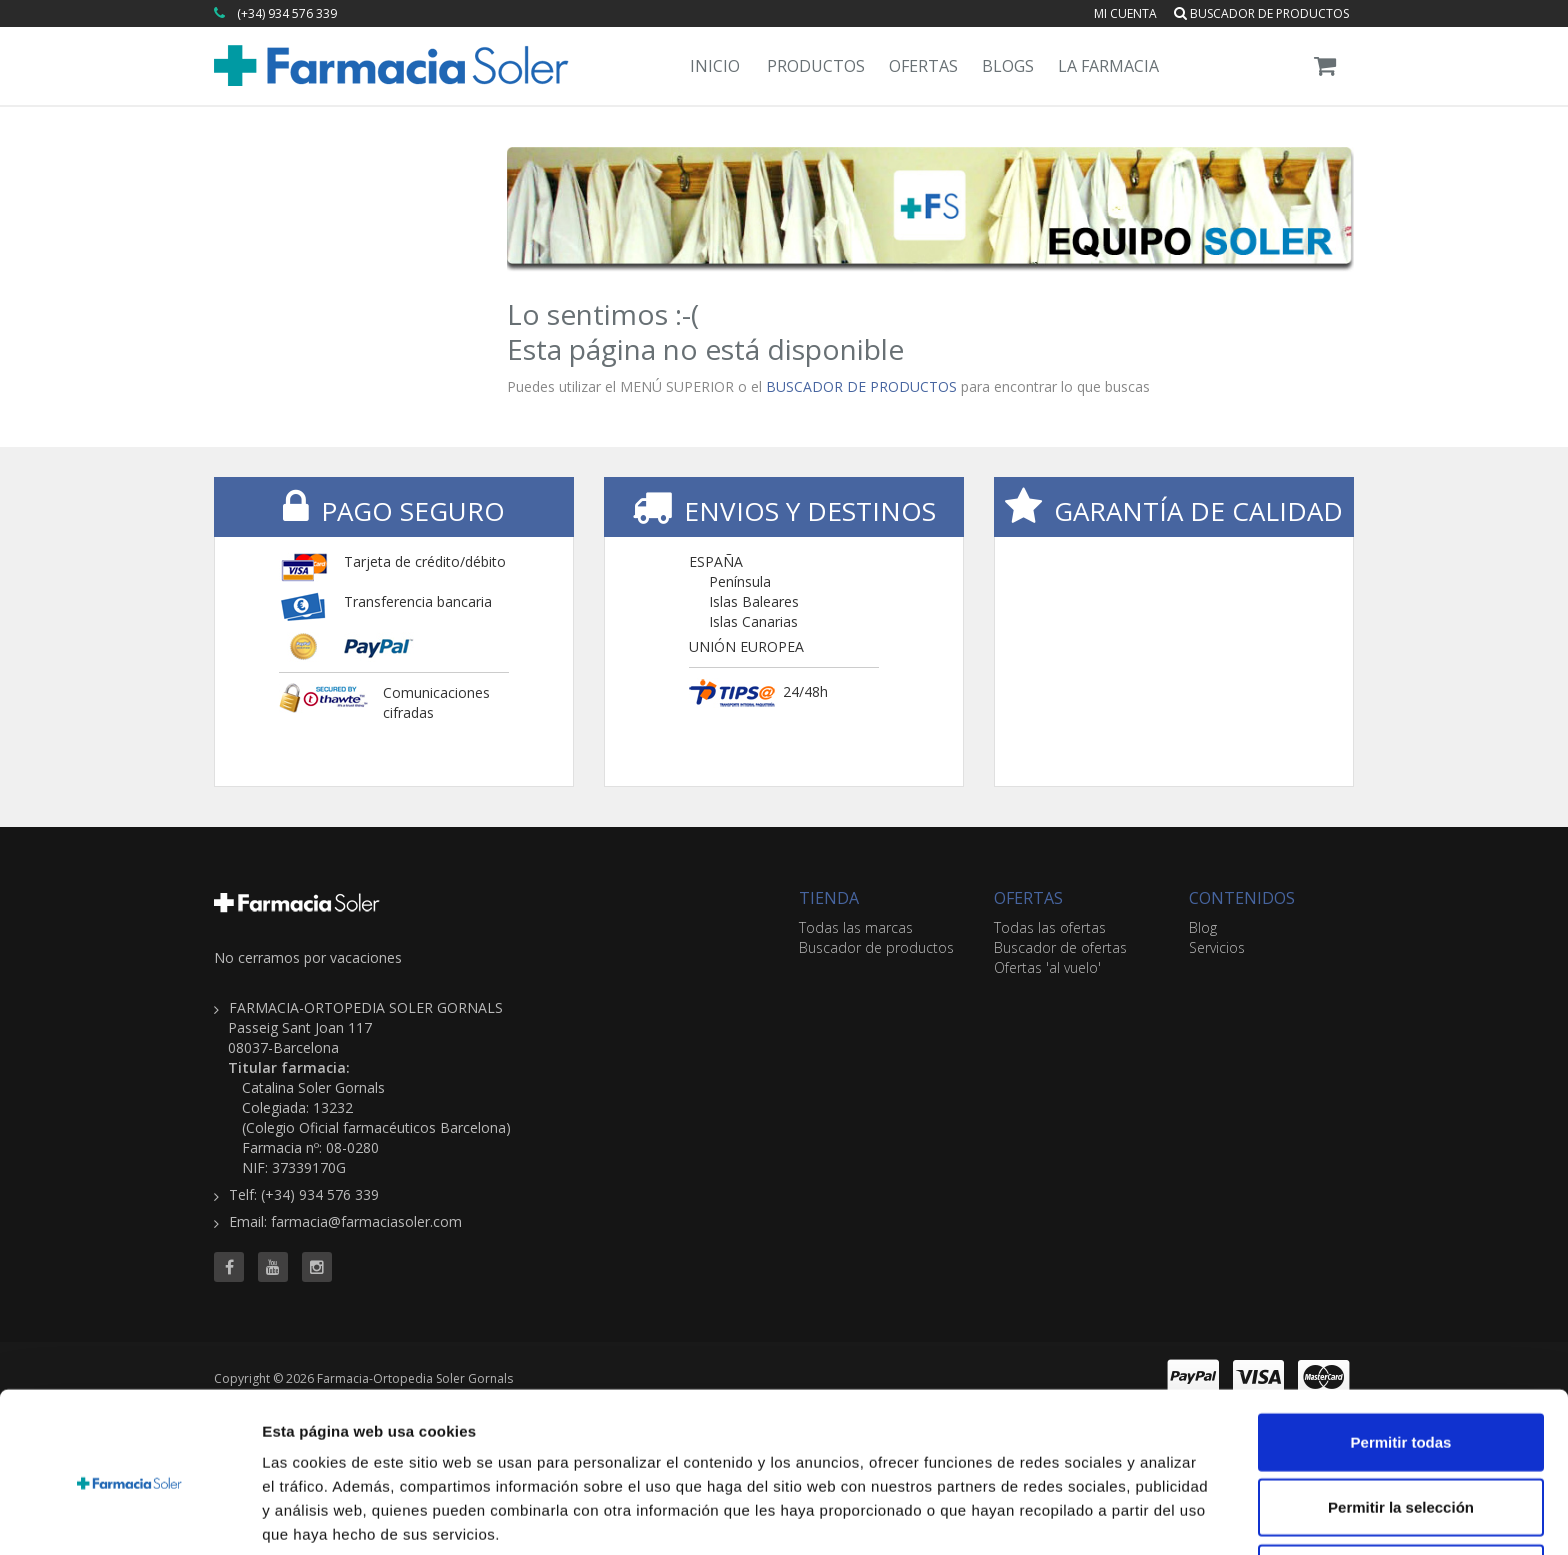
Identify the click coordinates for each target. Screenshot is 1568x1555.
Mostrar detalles (1082, 1515)
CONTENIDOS (1242, 898)
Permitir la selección (1401, 1424)
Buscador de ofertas (1060, 947)
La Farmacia (1108, 66)
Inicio (715, 66)
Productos (816, 66)
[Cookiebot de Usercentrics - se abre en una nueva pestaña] (129, 1516)
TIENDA (829, 898)
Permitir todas (1401, 1358)
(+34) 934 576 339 (287, 13)
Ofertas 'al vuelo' (1047, 967)
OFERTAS (1028, 898)
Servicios (1217, 947)
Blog (1203, 927)
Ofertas (923, 66)
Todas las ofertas (1050, 927)
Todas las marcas (856, 927)
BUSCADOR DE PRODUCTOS (861, 386)
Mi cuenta (1125, 13)
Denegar (1401, 1489)
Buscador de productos (1261, 13)
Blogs (1008, 66)
